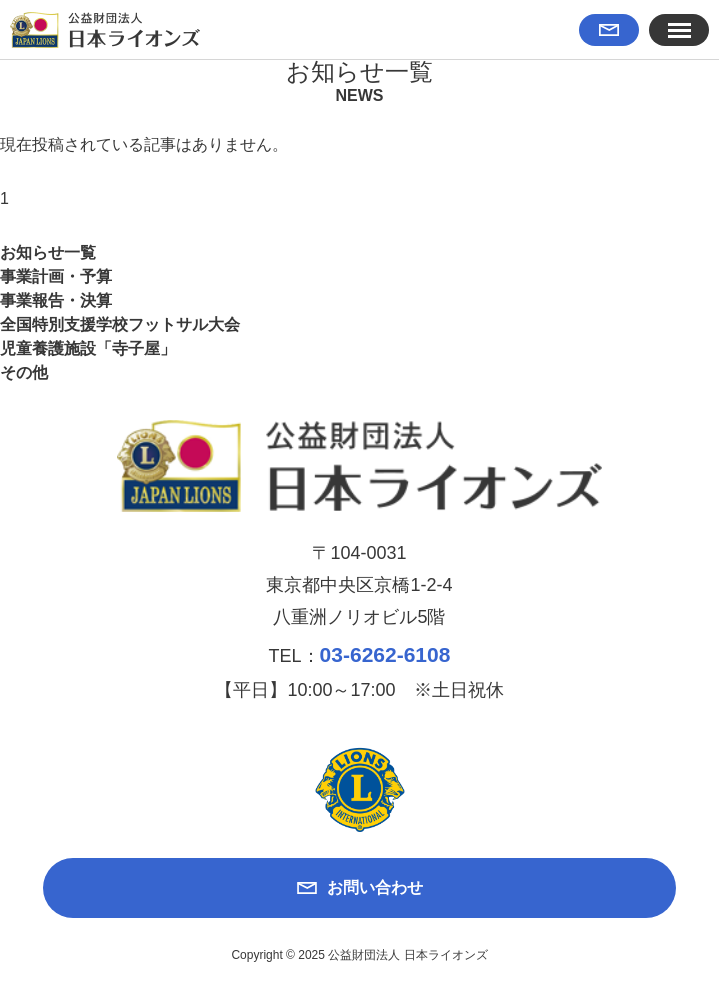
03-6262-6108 (385, 654)
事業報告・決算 (56, 300)
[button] (679, 30)
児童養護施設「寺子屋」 (88, 348)
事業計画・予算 (56, 276)
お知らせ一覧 (48, 252)
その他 (24, 372)
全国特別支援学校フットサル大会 (120, 324)
